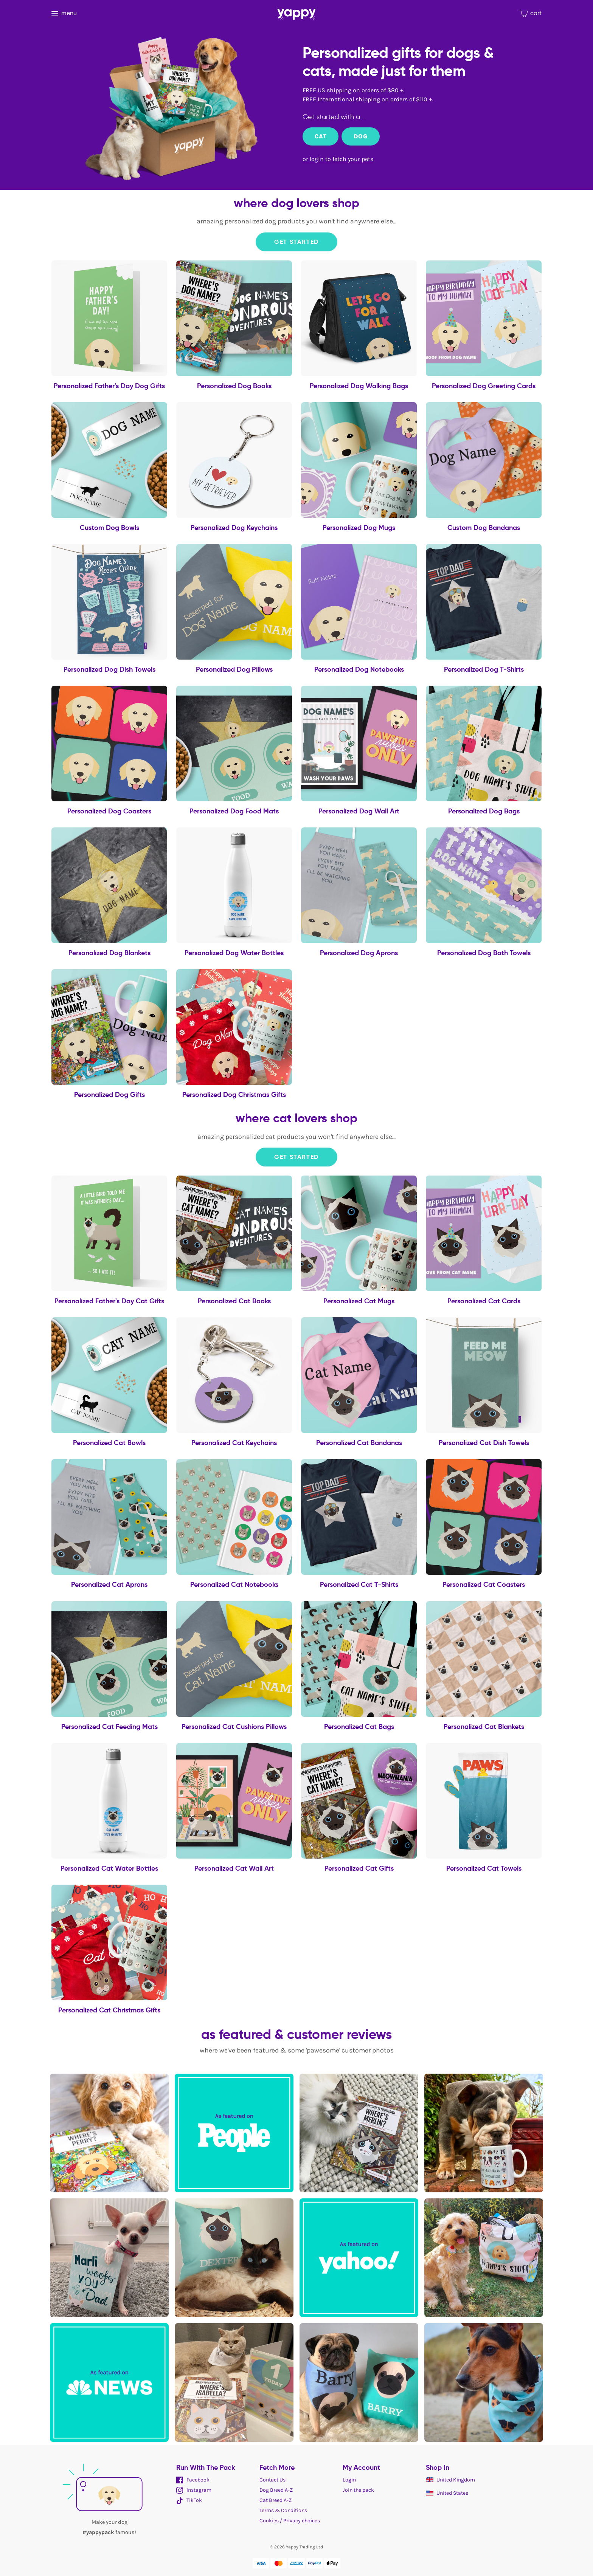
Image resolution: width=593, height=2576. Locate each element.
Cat (320, 136)
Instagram (193, 2490)
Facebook (193, 2480)
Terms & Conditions (283, 2510)
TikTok (189, 2500)
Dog (360, 136)
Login (349, 2480)
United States (447, 2493)
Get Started (296, 242)
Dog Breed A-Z (276, 2490)
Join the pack (358, 2490)
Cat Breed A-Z (275, 2500)
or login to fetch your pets (338, 159)
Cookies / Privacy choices (289, 2520)
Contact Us (272, 2480)
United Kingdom (450, 2480)
